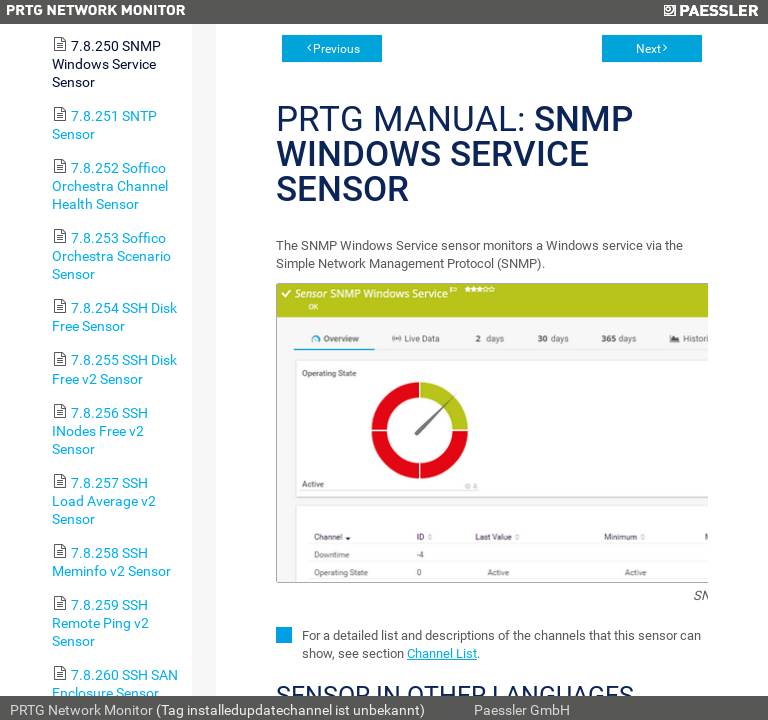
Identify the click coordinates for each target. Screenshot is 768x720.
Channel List (442, 653)
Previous (336, 49)
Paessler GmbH (522, 710)
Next (648, 49)
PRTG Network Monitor (81, 710)
